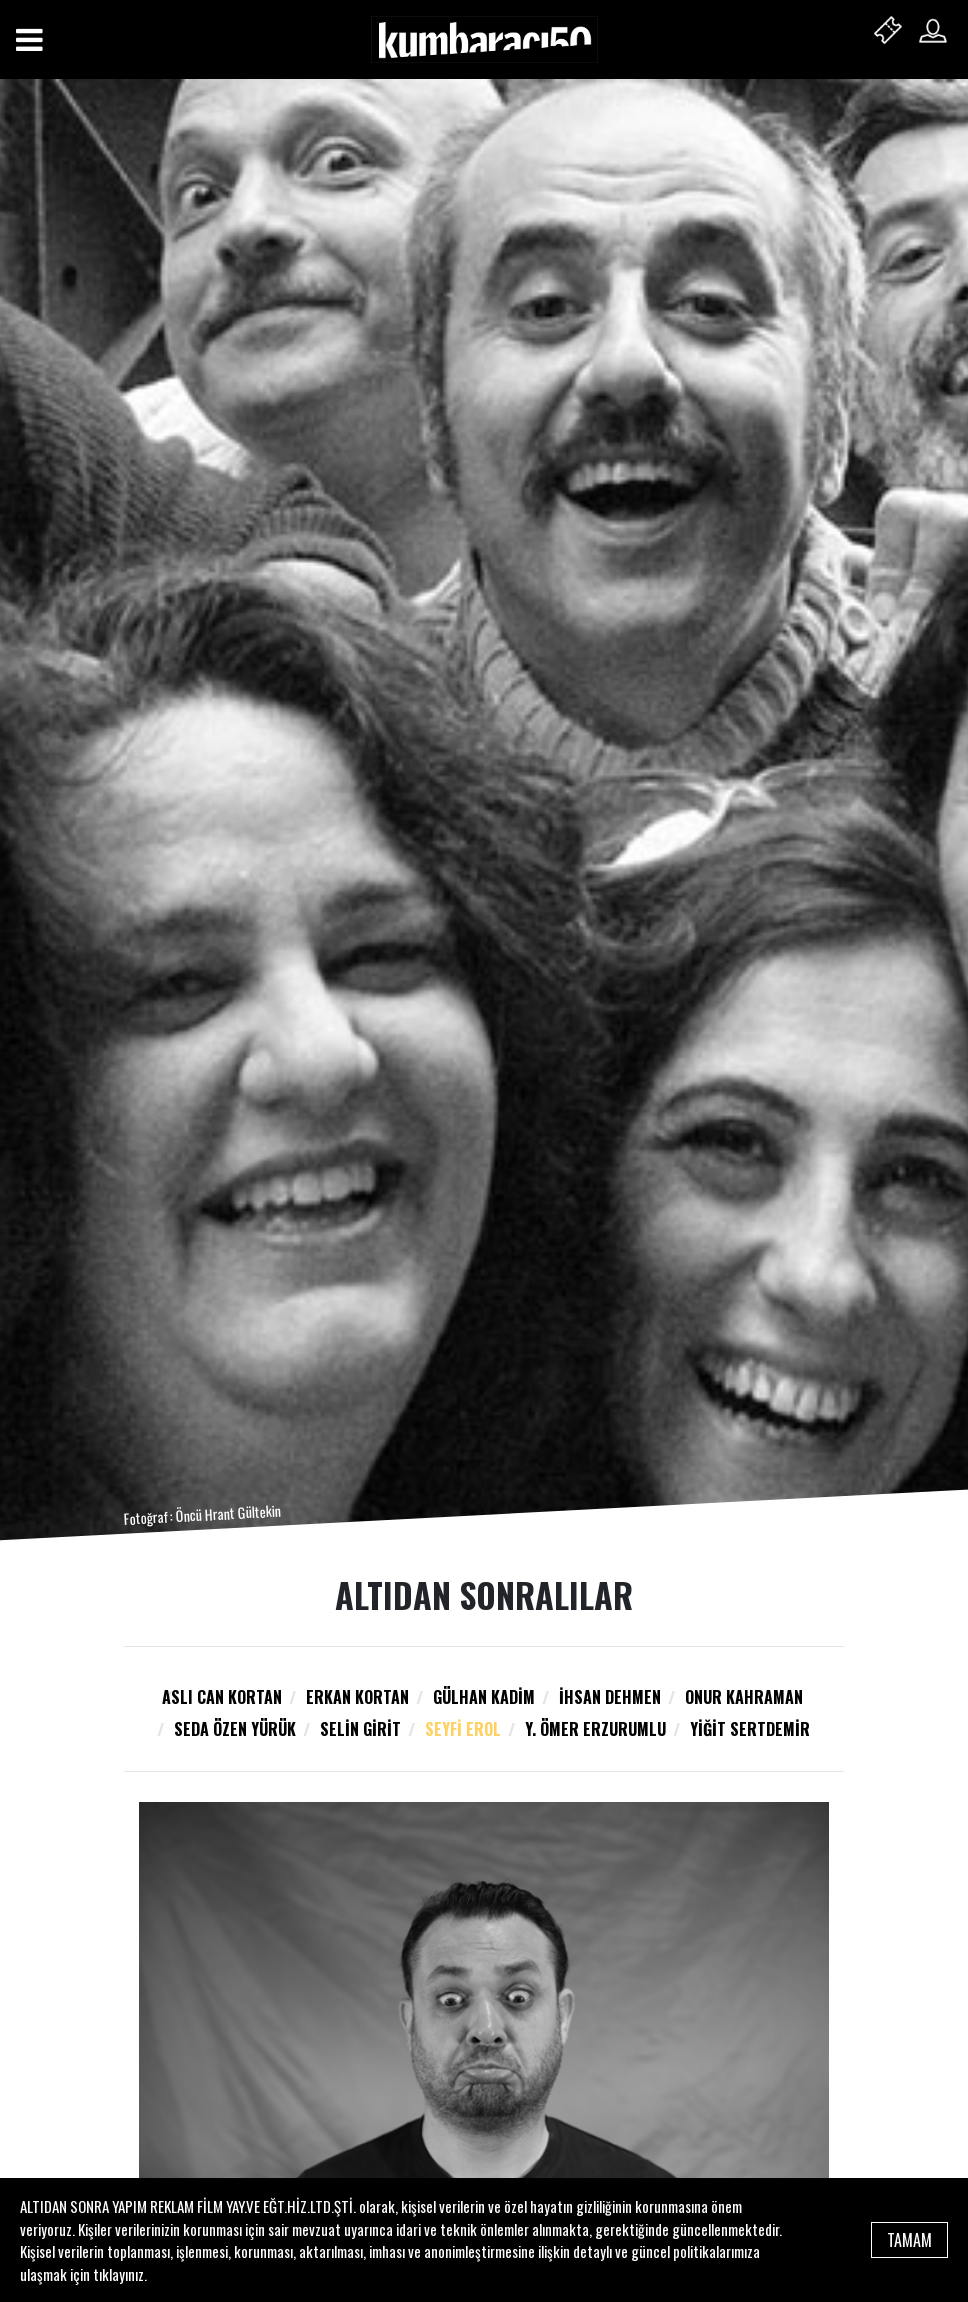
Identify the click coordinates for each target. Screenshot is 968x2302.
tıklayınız (118, 2274)
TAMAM (909, 2240)
